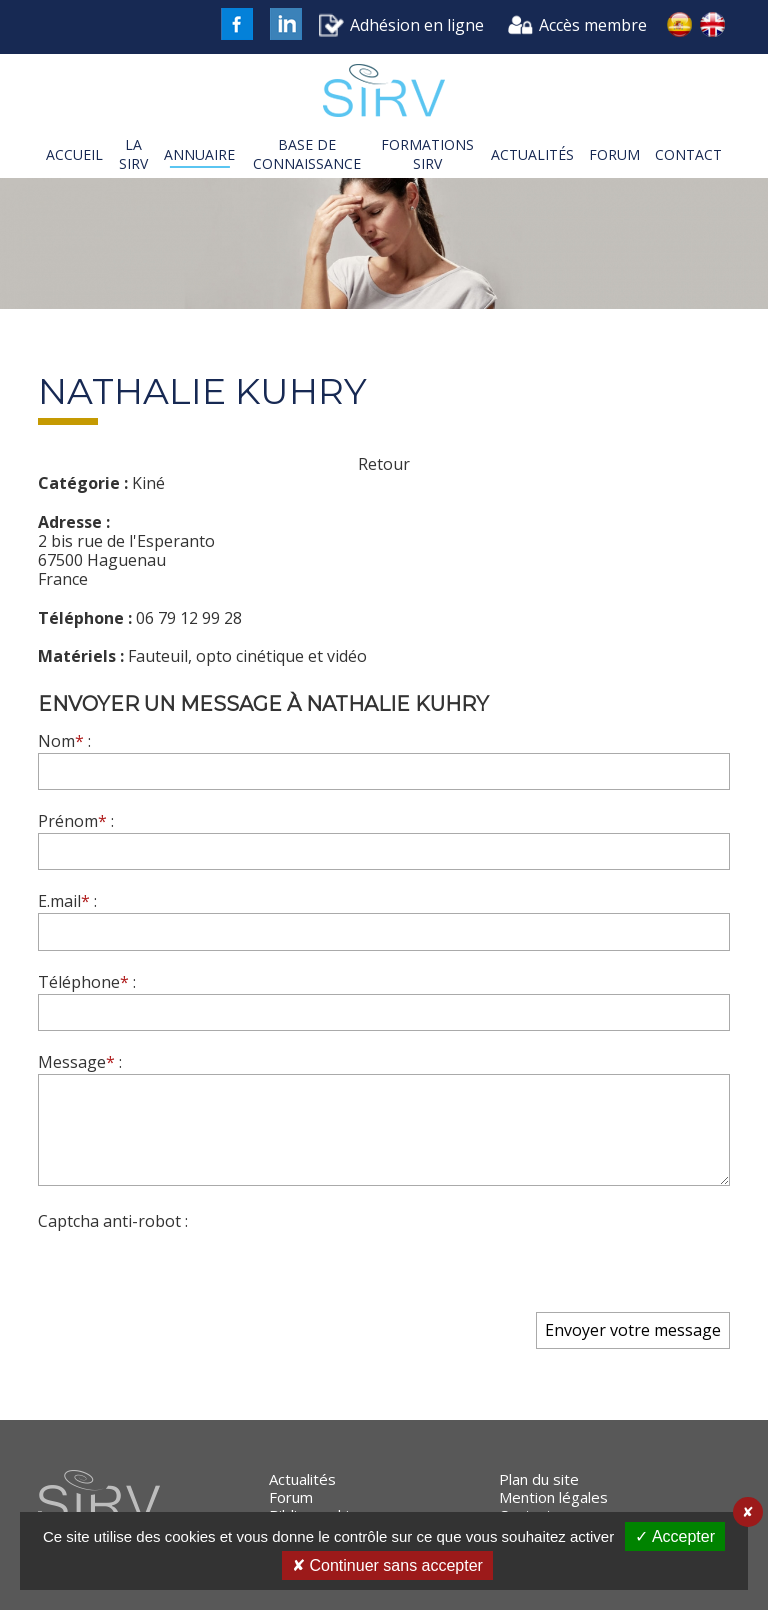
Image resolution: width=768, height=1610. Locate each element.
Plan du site (539, 1479)
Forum (291, 1497)
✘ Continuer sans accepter (387, 1565)
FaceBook (237, 24)
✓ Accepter (675, 1536)
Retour (384, 464)
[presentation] (190, 1271)
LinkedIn (286, 24)
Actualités (302, 1479)
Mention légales (553, 1497)
